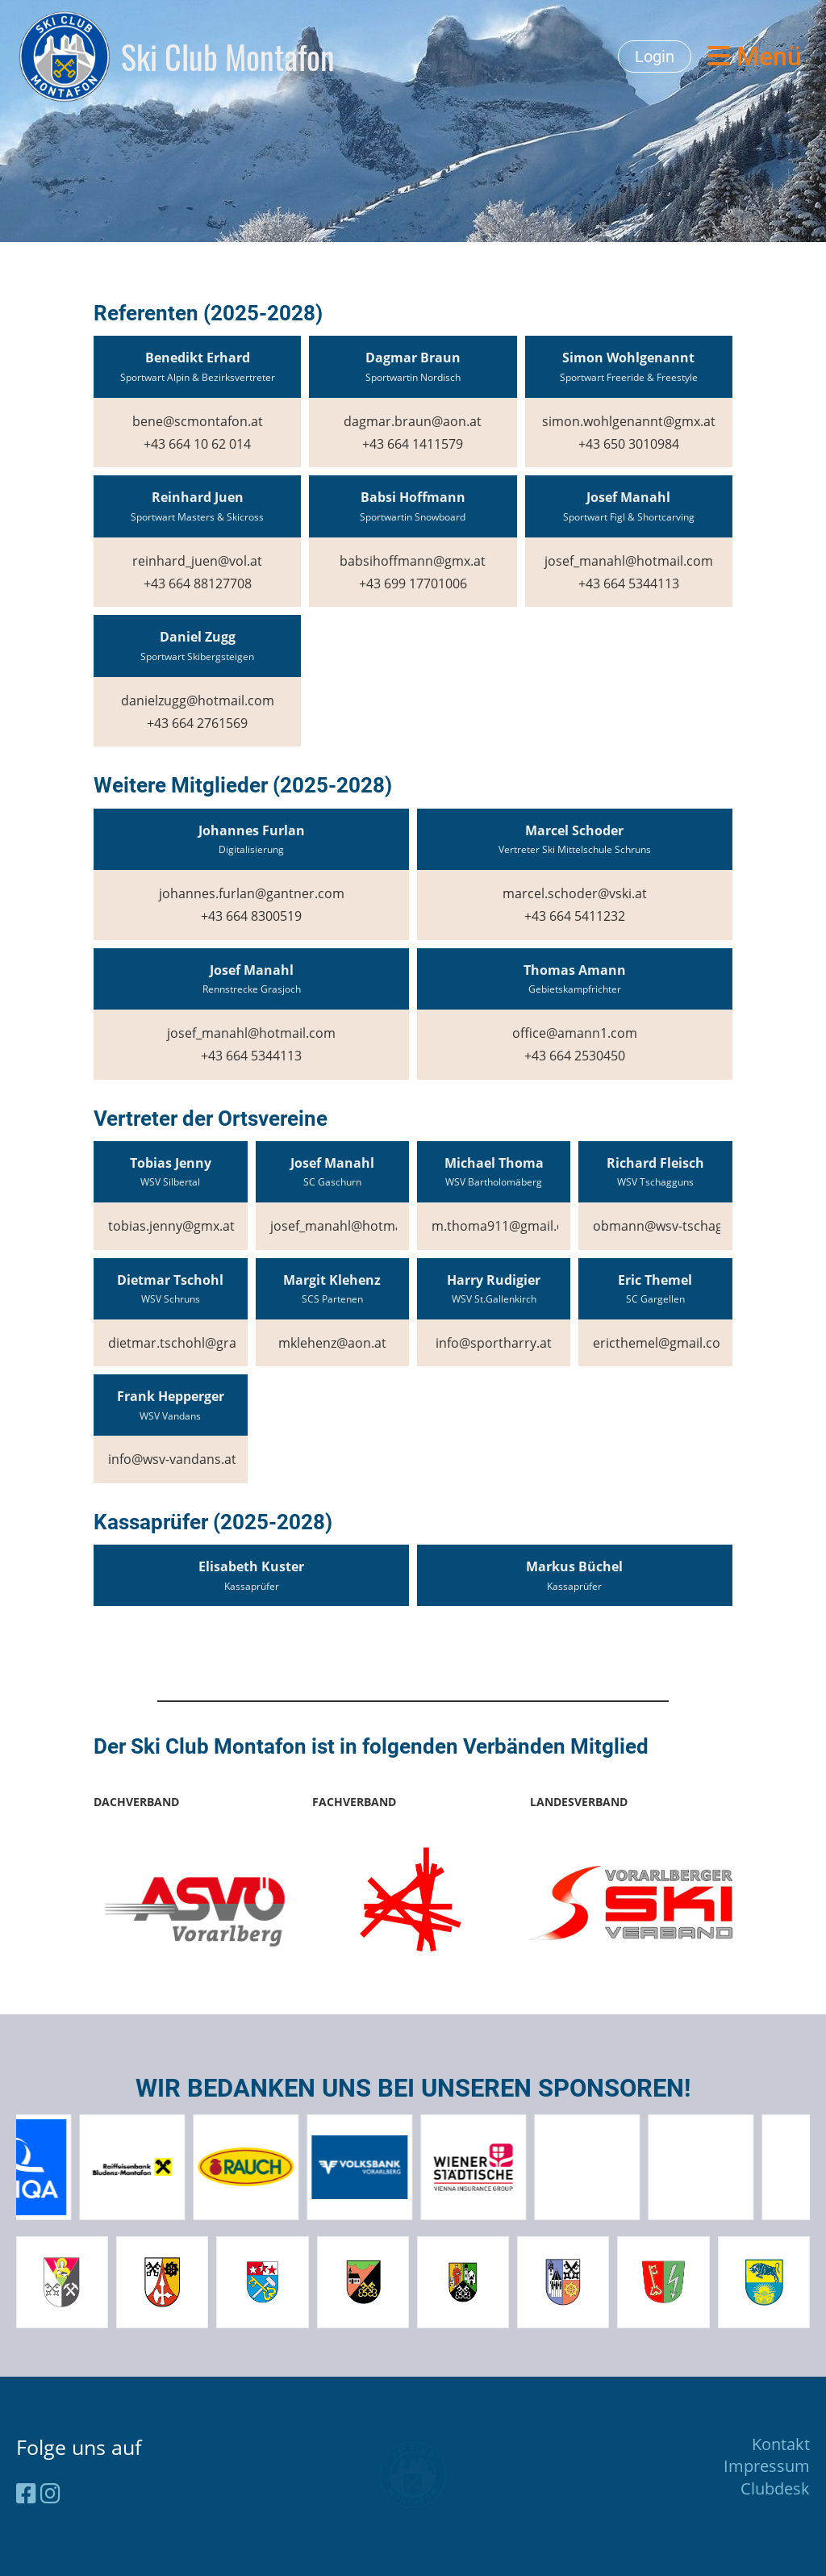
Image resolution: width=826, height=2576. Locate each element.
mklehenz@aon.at (332, 1343)
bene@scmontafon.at (197, 421)
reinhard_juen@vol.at (197, 561)
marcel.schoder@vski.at (575, 893)
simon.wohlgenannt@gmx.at (628, 421)
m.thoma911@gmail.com (507, 1226)
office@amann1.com (574, 1033)
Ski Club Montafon (228, 56)
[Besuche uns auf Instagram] (50, 2493)
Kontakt (781, 2444)
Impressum (767, 2466)
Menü (754, 56)
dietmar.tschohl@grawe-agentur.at (214, 1343)
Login (654, 56)
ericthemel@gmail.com (662, 1343)
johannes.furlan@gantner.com (251, 893)
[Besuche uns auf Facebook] (26, 2493)
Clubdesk (775, 2488)
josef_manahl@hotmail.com (628, 561)
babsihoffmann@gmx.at (413, 561)
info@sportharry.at (494, 1343)
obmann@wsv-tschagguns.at (680, 1226)
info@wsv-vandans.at (172, 1459)
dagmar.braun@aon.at (413, 421)
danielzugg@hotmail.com (197, 700)
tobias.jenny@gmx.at (171, 1226)
